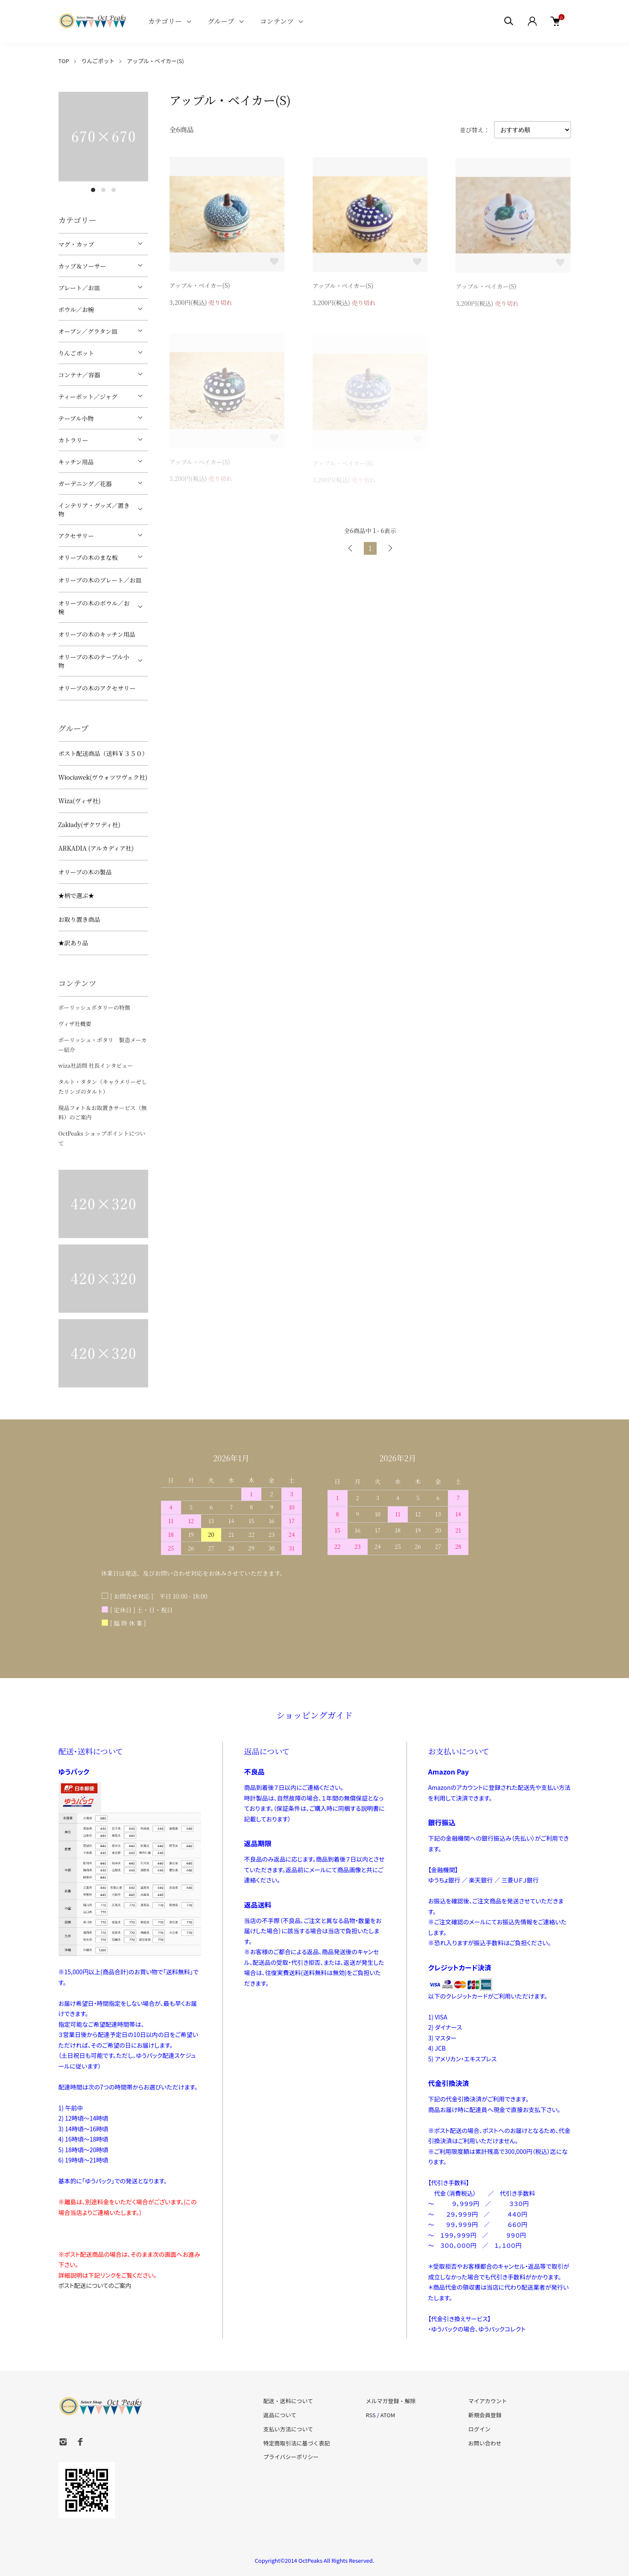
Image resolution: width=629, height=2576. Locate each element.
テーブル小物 (76, 418)
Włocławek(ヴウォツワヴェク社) (103, 777)
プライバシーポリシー (291, 2457)
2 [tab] (103, 190)
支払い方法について (288, 2429)
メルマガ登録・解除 (390, 2401)
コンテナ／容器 (79, 374)
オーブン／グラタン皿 (88, 331)
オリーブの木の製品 (85, 872)
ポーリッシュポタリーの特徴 (94, 1007)
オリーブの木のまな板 (88, 557)
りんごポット (97, 61)
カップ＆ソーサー (82, 266)
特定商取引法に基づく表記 (296, 2443)
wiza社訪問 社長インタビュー (96, 1065)
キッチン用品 (76, 462)
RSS (370, 2415)
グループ (221, 21)
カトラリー (73, 440)
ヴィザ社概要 (75, 1024)
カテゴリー (165, 21)
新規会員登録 (484, 2415)
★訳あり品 (73, 942)
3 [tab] (113, 190)
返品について (280, 2415)
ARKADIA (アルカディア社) (96, 848)
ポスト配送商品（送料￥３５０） (103, 753)
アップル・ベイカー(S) (155, 61)
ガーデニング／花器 (85, 483)
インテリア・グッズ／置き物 (94, 509)
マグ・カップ (76, 244)
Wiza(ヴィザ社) (80, 800)
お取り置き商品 (79, 919)
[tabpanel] (103, 136)
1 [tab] (93, 190)
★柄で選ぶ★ (76, 895)
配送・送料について (288, 2401)
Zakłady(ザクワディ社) (89, 824)
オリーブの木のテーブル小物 (94, 661)
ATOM (387, 2415)
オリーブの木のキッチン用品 (97, 634)
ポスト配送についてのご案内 (95, 2285)
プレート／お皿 (79, 287)
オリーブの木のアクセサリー (97, 688)
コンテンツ (277, 21)
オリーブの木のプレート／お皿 (100, 580)
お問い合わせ (484, 2443)
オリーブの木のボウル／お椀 (94, 607)
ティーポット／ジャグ (88, 396)
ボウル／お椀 (76, 309)
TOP (64, 61)
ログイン (479, 2429)
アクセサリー (76, 535)
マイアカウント (487, 2401)
